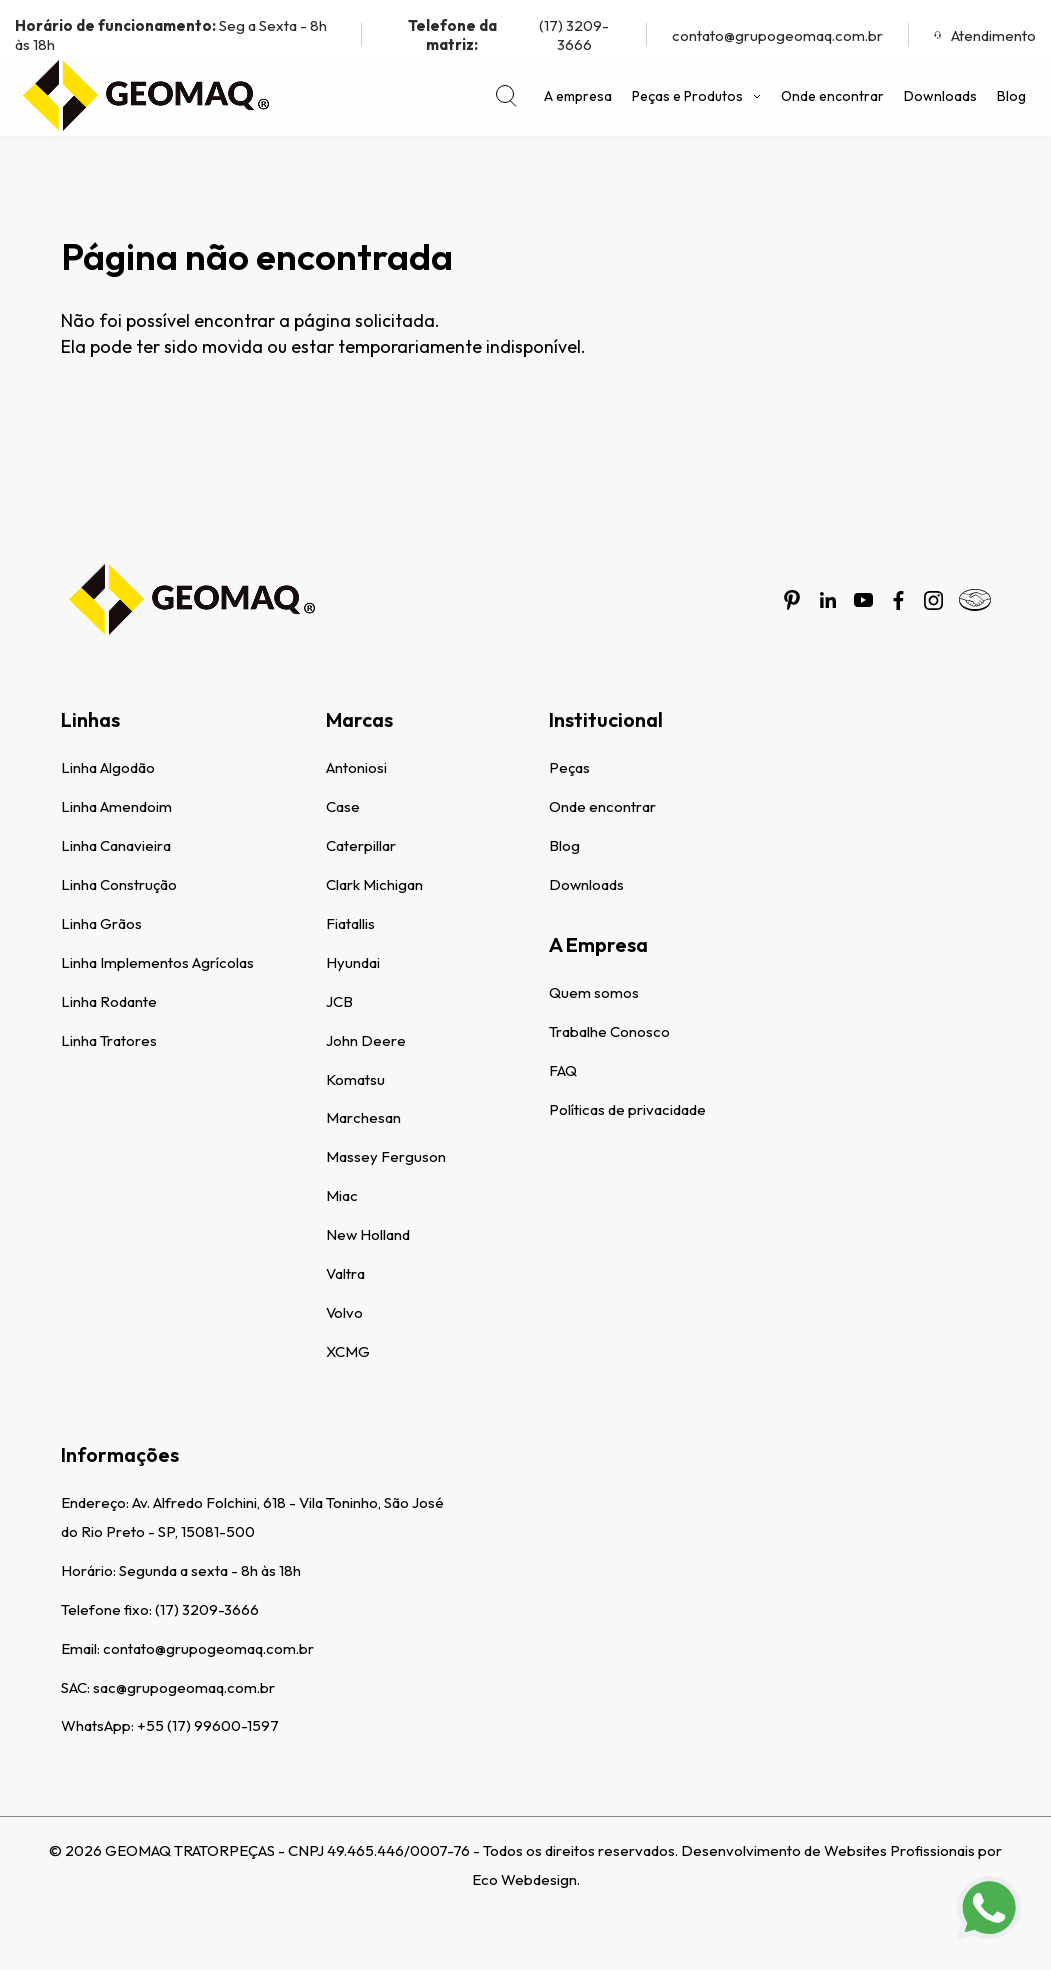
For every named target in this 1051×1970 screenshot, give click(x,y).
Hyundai (353, 962)
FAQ (563, 1070)
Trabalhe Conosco (609, 1031)
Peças (569, 767)
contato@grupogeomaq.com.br (777, 35)
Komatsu (355, 1079)
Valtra (345, 1273)
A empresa (578, 96)
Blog (1011, 96)
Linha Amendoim (116, 806)
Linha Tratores (109, 1040)
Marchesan (363, 1117)
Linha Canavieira (116, 845)
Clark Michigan (374, 884)
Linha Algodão (108, 767)
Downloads (940, 96)
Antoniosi (356, 767)
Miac (342, 1195)
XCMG (348, 1351)
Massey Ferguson (386, 1156)
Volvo (344, 1312)
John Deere (366, 1040)
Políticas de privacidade (627, 1109)
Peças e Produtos (696, 96)
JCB (339, 1001)
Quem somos (594, 992)
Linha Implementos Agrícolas (157, 962)
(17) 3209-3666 (498, 35)
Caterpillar (361, 845)
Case (343, 806)
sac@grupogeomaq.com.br (184, 1687)
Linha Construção (119, 884)
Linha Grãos (101, 923)
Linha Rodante (109, 1001)
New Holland (368, 1234)
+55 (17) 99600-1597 (208, 1725)
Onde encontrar (832, 96)
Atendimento (985, 35)
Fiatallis (350, 923)
